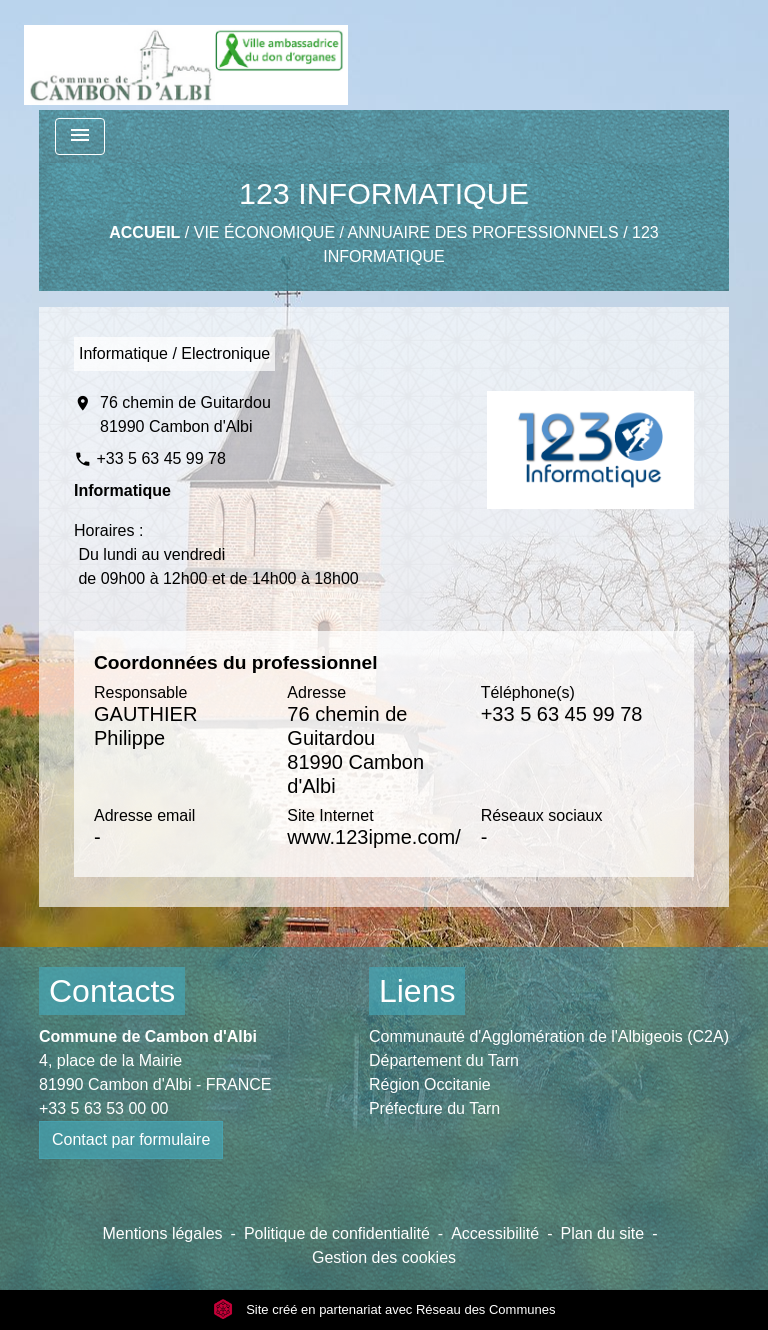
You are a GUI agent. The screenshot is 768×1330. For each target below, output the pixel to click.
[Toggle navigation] (80, 136)
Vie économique (264, 232)
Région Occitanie (430, 1084)
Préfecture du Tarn (434, 1108)
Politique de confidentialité (337, 1233)
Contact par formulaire (131, 1139)
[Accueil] (186, 55)
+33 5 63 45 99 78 (160, 458)
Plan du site (603, 1233)
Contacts (112, 991)
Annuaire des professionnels (483, 232)
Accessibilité (495, 1233)
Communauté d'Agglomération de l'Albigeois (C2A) (549, 1036)
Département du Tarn (444, 1060)
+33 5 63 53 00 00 (103, 1108)
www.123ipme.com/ (373, 837)
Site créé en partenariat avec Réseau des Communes (384, 1309)
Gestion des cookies (384, 1257)
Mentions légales (163, 1233)
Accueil (144, 232)
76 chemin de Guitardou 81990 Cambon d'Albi (185, 414)
